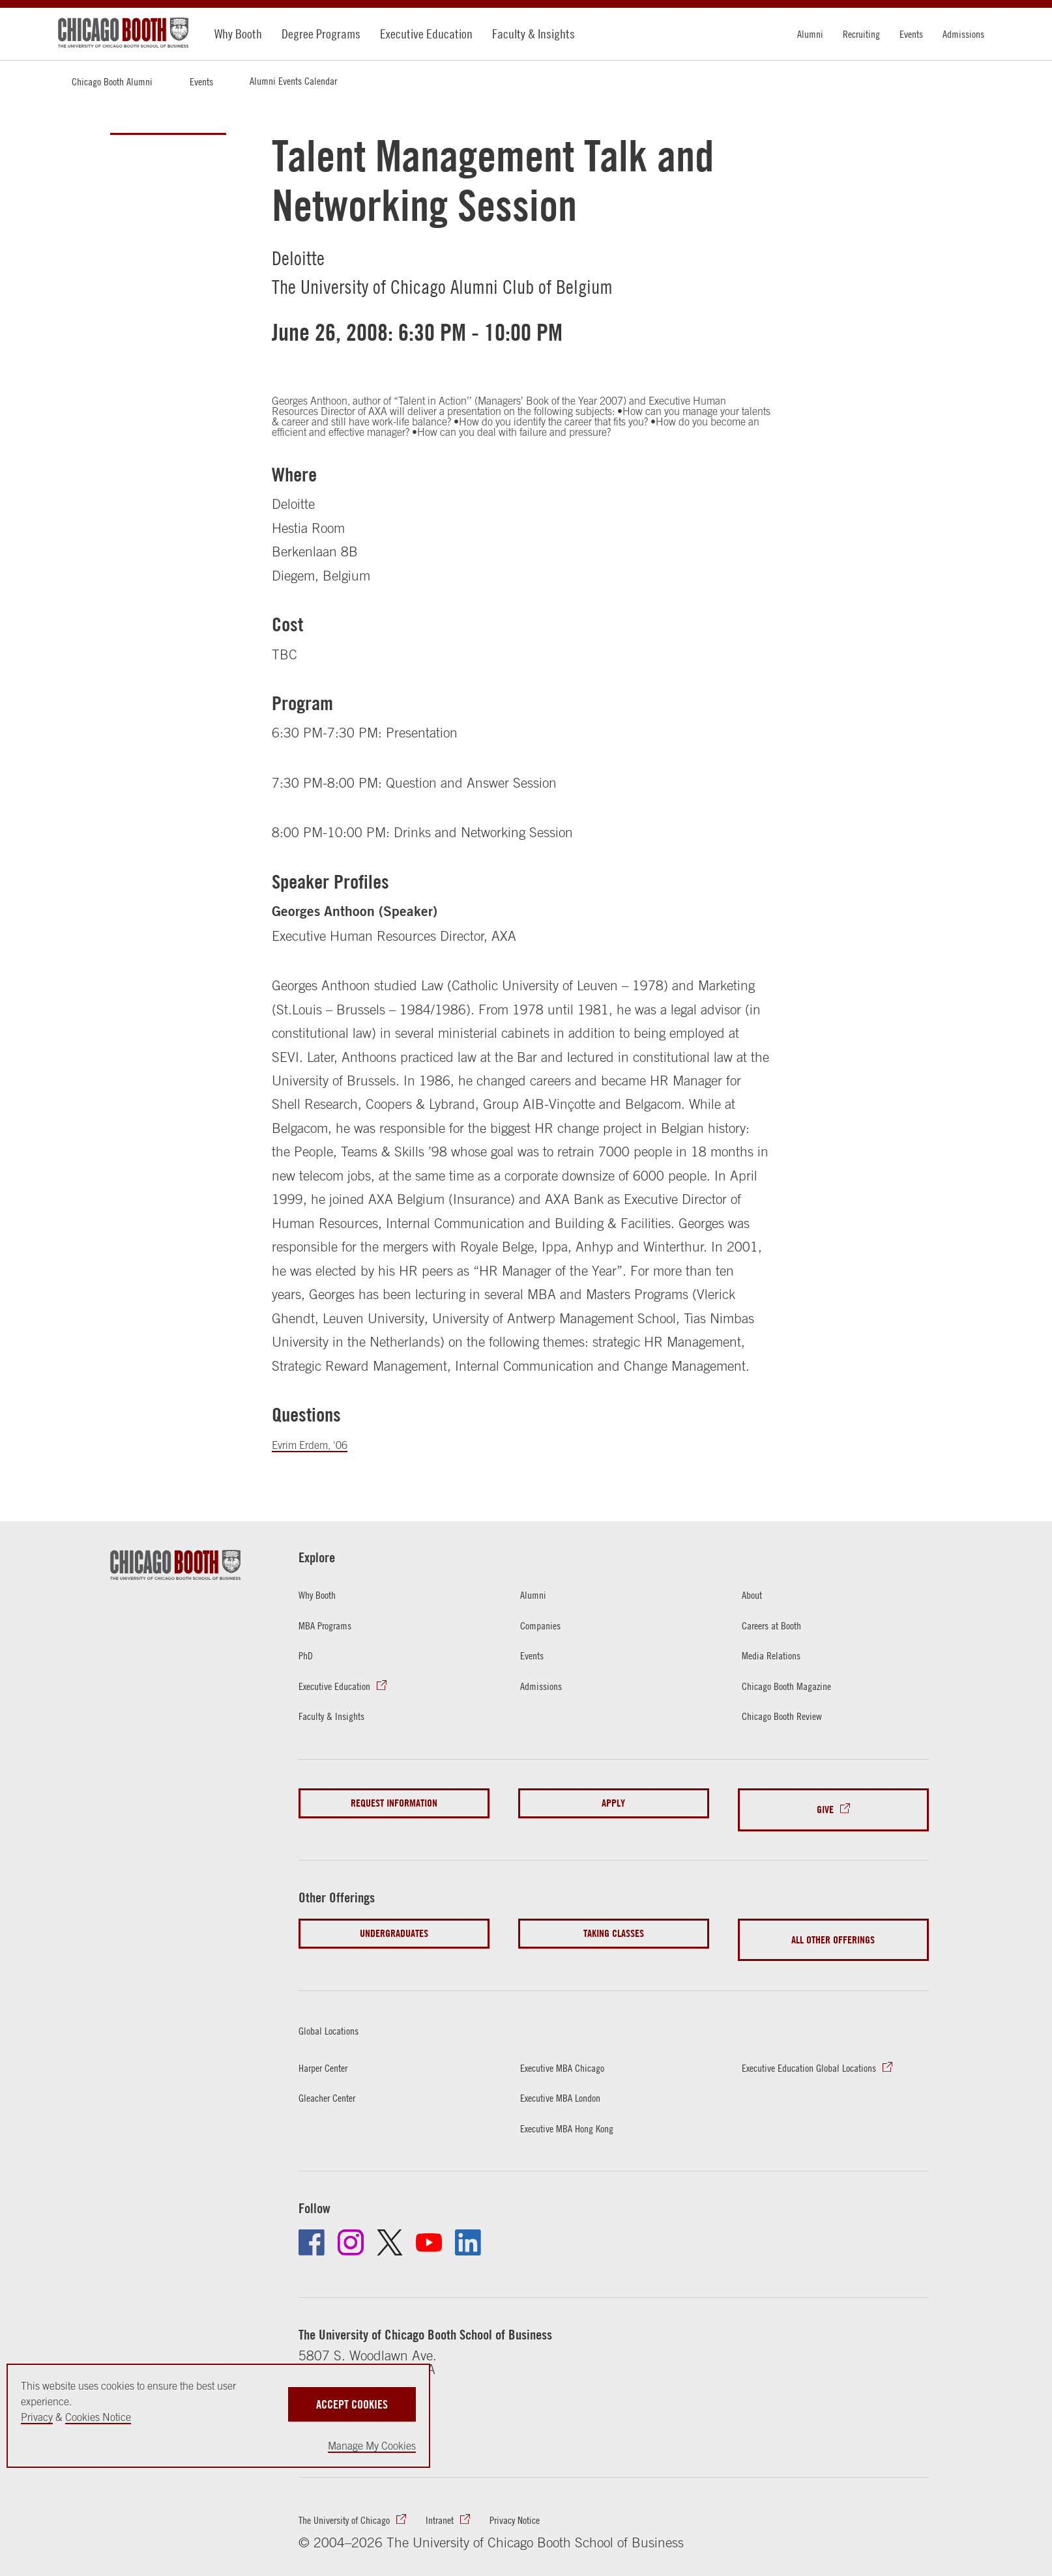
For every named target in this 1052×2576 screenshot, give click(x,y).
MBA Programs (333, 1625)
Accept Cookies (352, 2395)
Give (825, 1806)
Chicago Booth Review (795, 1718)
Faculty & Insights (533, 33)
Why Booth (238, 33)
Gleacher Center (337, 2075)
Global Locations (347, 2006)
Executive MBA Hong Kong (581, 2106)
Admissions (963, 34)
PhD (308, 1656)
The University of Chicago (359, 2504)
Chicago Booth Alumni (112, 81)
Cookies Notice (98, 2417)
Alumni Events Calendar (293, 81)
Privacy (37, 2417)
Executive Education (426, 33)
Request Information (394, 1806)
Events (911, 34)
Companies (546, 1625)
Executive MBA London (573, 2075)
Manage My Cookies (372, 2446)
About (755, 1594)
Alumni (810, 34)
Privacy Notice (562, 2504)
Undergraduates (394, 1923)
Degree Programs (321, 33)
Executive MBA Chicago (575, 2044)
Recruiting (861, 34)
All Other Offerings (833, 1923)
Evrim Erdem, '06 (322, 1444)
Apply (613, 1806)
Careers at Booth (782, 1625)
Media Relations (780, 1656)
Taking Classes (613, 1923)
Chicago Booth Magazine (800, 1687)
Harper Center (332, 2044)
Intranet (474, 2504)
